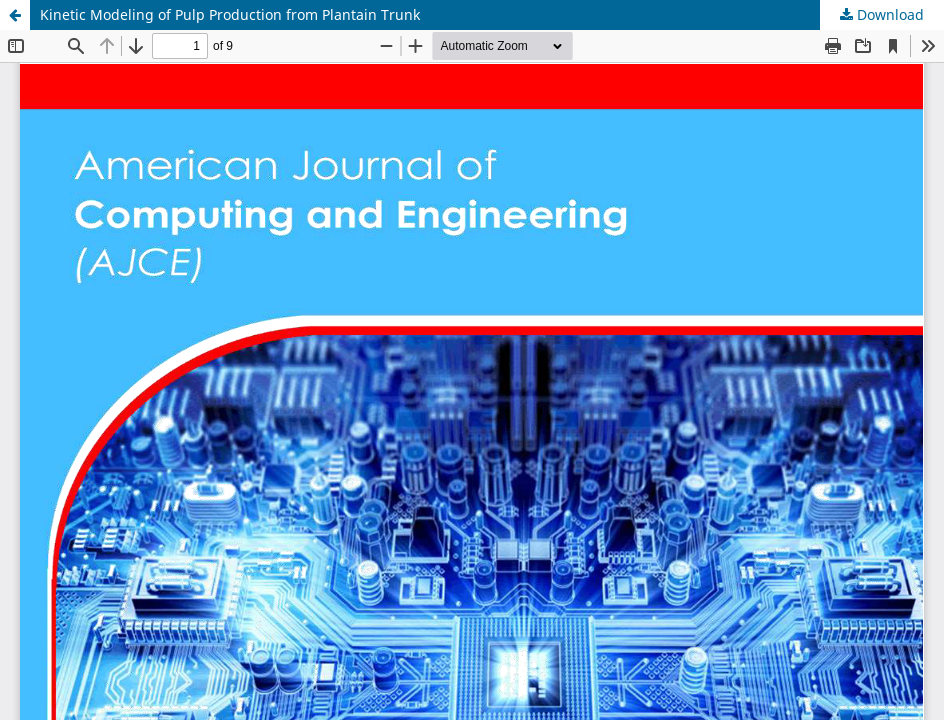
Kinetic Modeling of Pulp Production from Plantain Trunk (230, 14)
